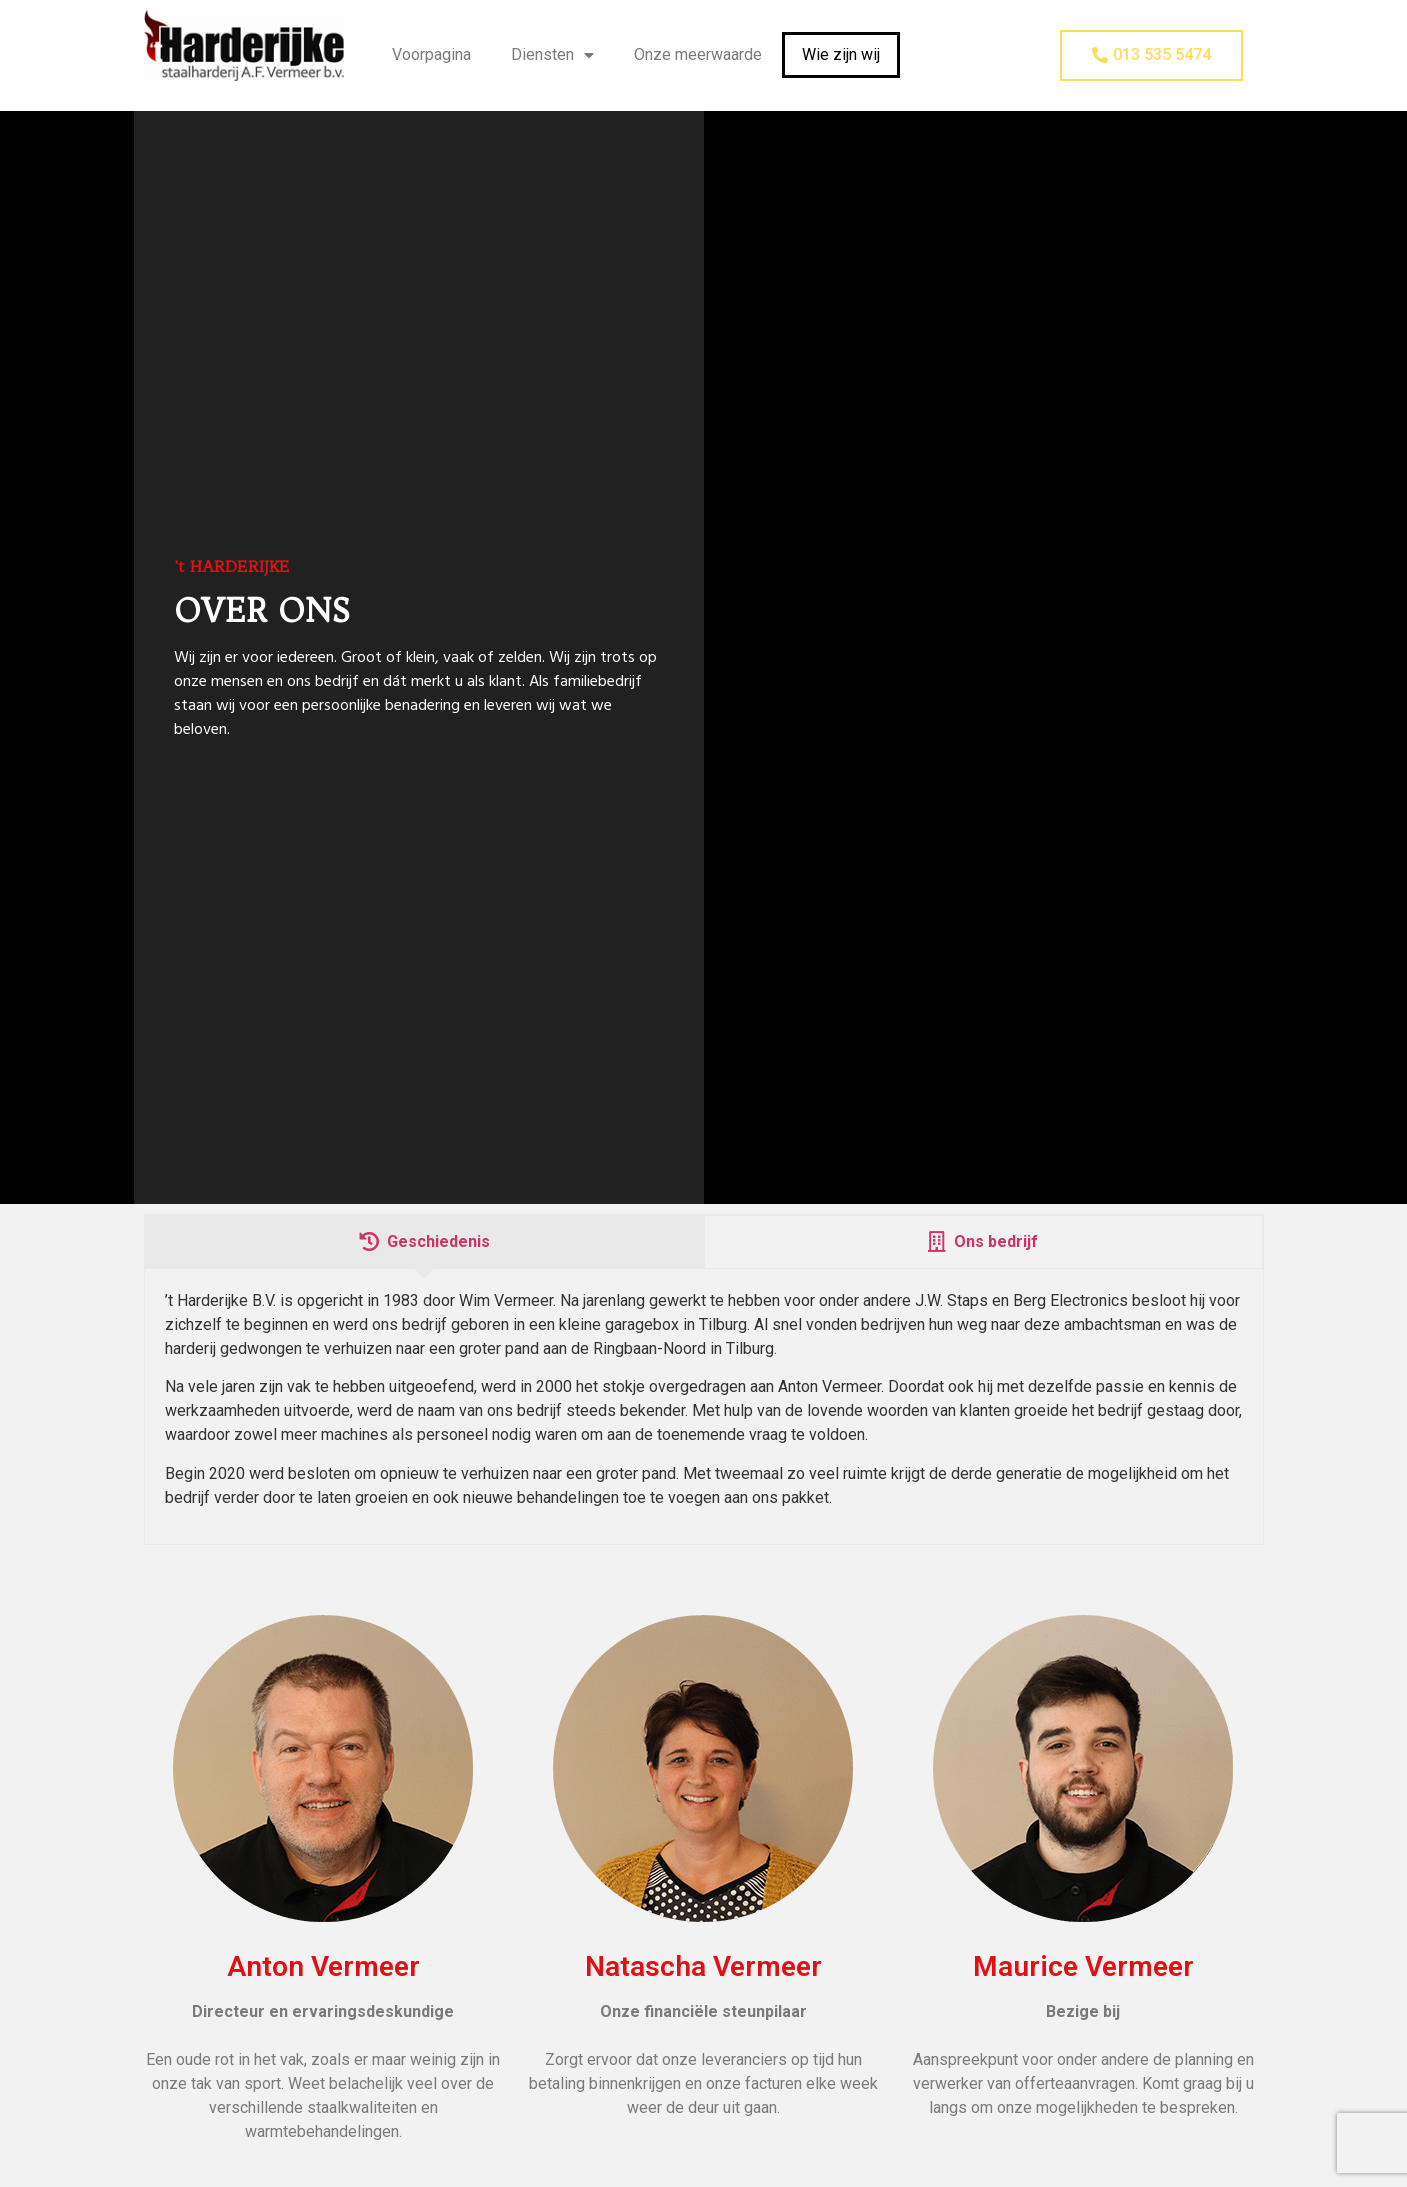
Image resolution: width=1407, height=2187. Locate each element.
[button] (1151, 55)
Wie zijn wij (841, 54)
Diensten (552, 55)
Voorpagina (431, 54)
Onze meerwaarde (698, 54)
